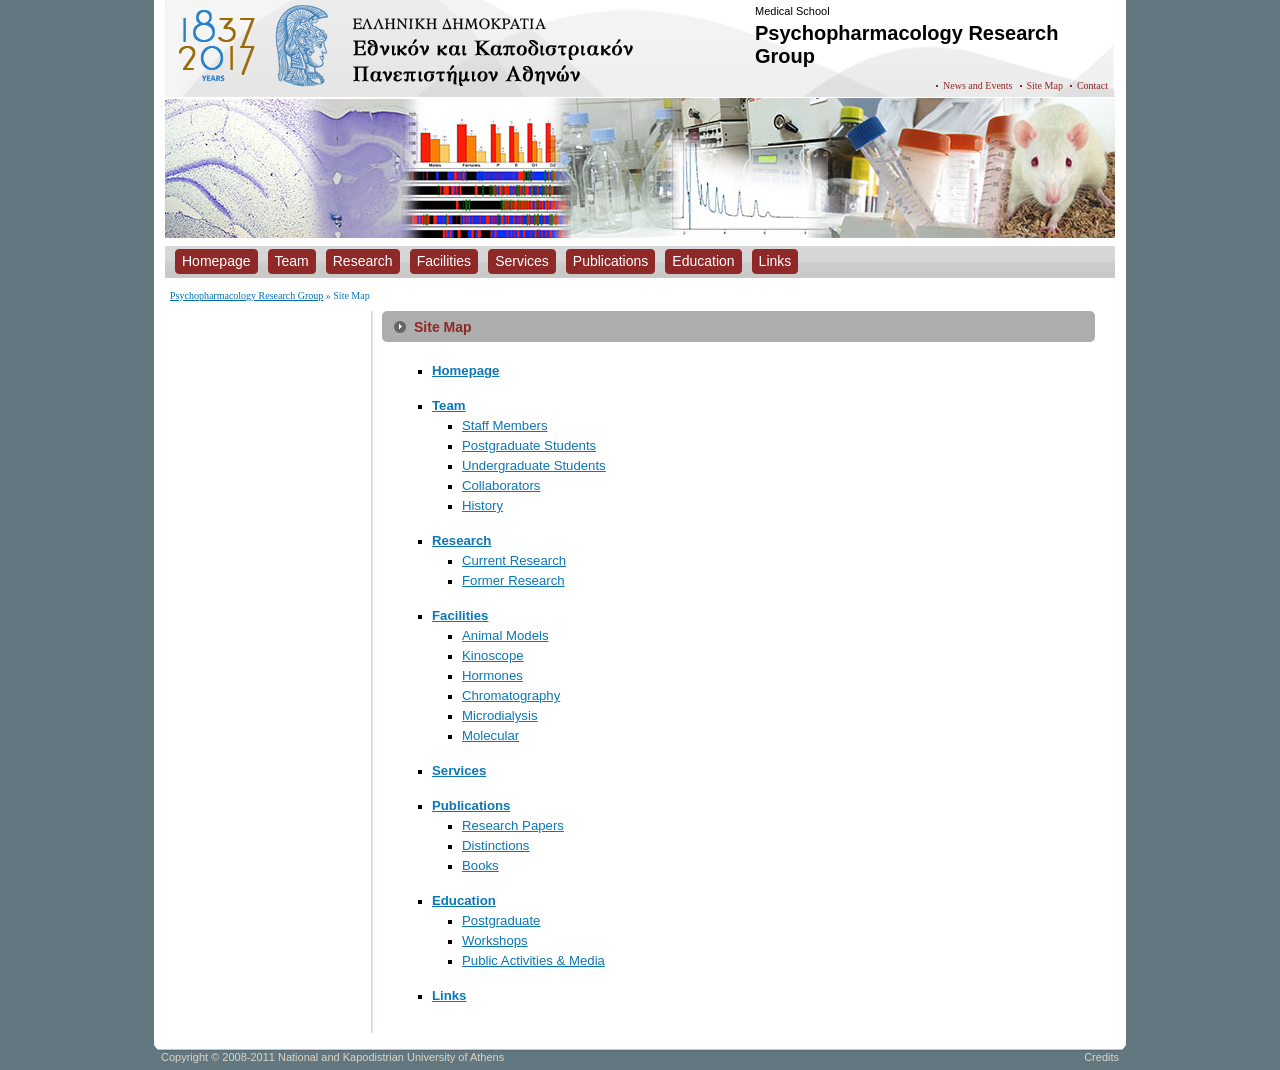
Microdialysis (499, 715)
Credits (1101, 1057)
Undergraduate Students (534, 465)
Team (448, 405)
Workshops (495, 940)
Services (459, 770)
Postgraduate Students (529, 445)
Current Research (514, 560)
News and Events (977, 85)
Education (464, 900)
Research (461, 540)
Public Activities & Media (533, 960)
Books (480, 865)
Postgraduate (501, 920)
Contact (1092, 85)
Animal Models (505, 635)
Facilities (460, 615)
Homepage (465, 370)
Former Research (513, 580)
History (482, 505)
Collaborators (501, 485)
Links (449, 995)
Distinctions (495, 845)
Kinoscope (493, 655)
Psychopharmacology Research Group (246, 295)
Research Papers (513, 825)
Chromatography (511, 695)
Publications (471, 805)
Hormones (492, 675)
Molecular (490, 735)
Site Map (1045, 85)
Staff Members (505, 425)
